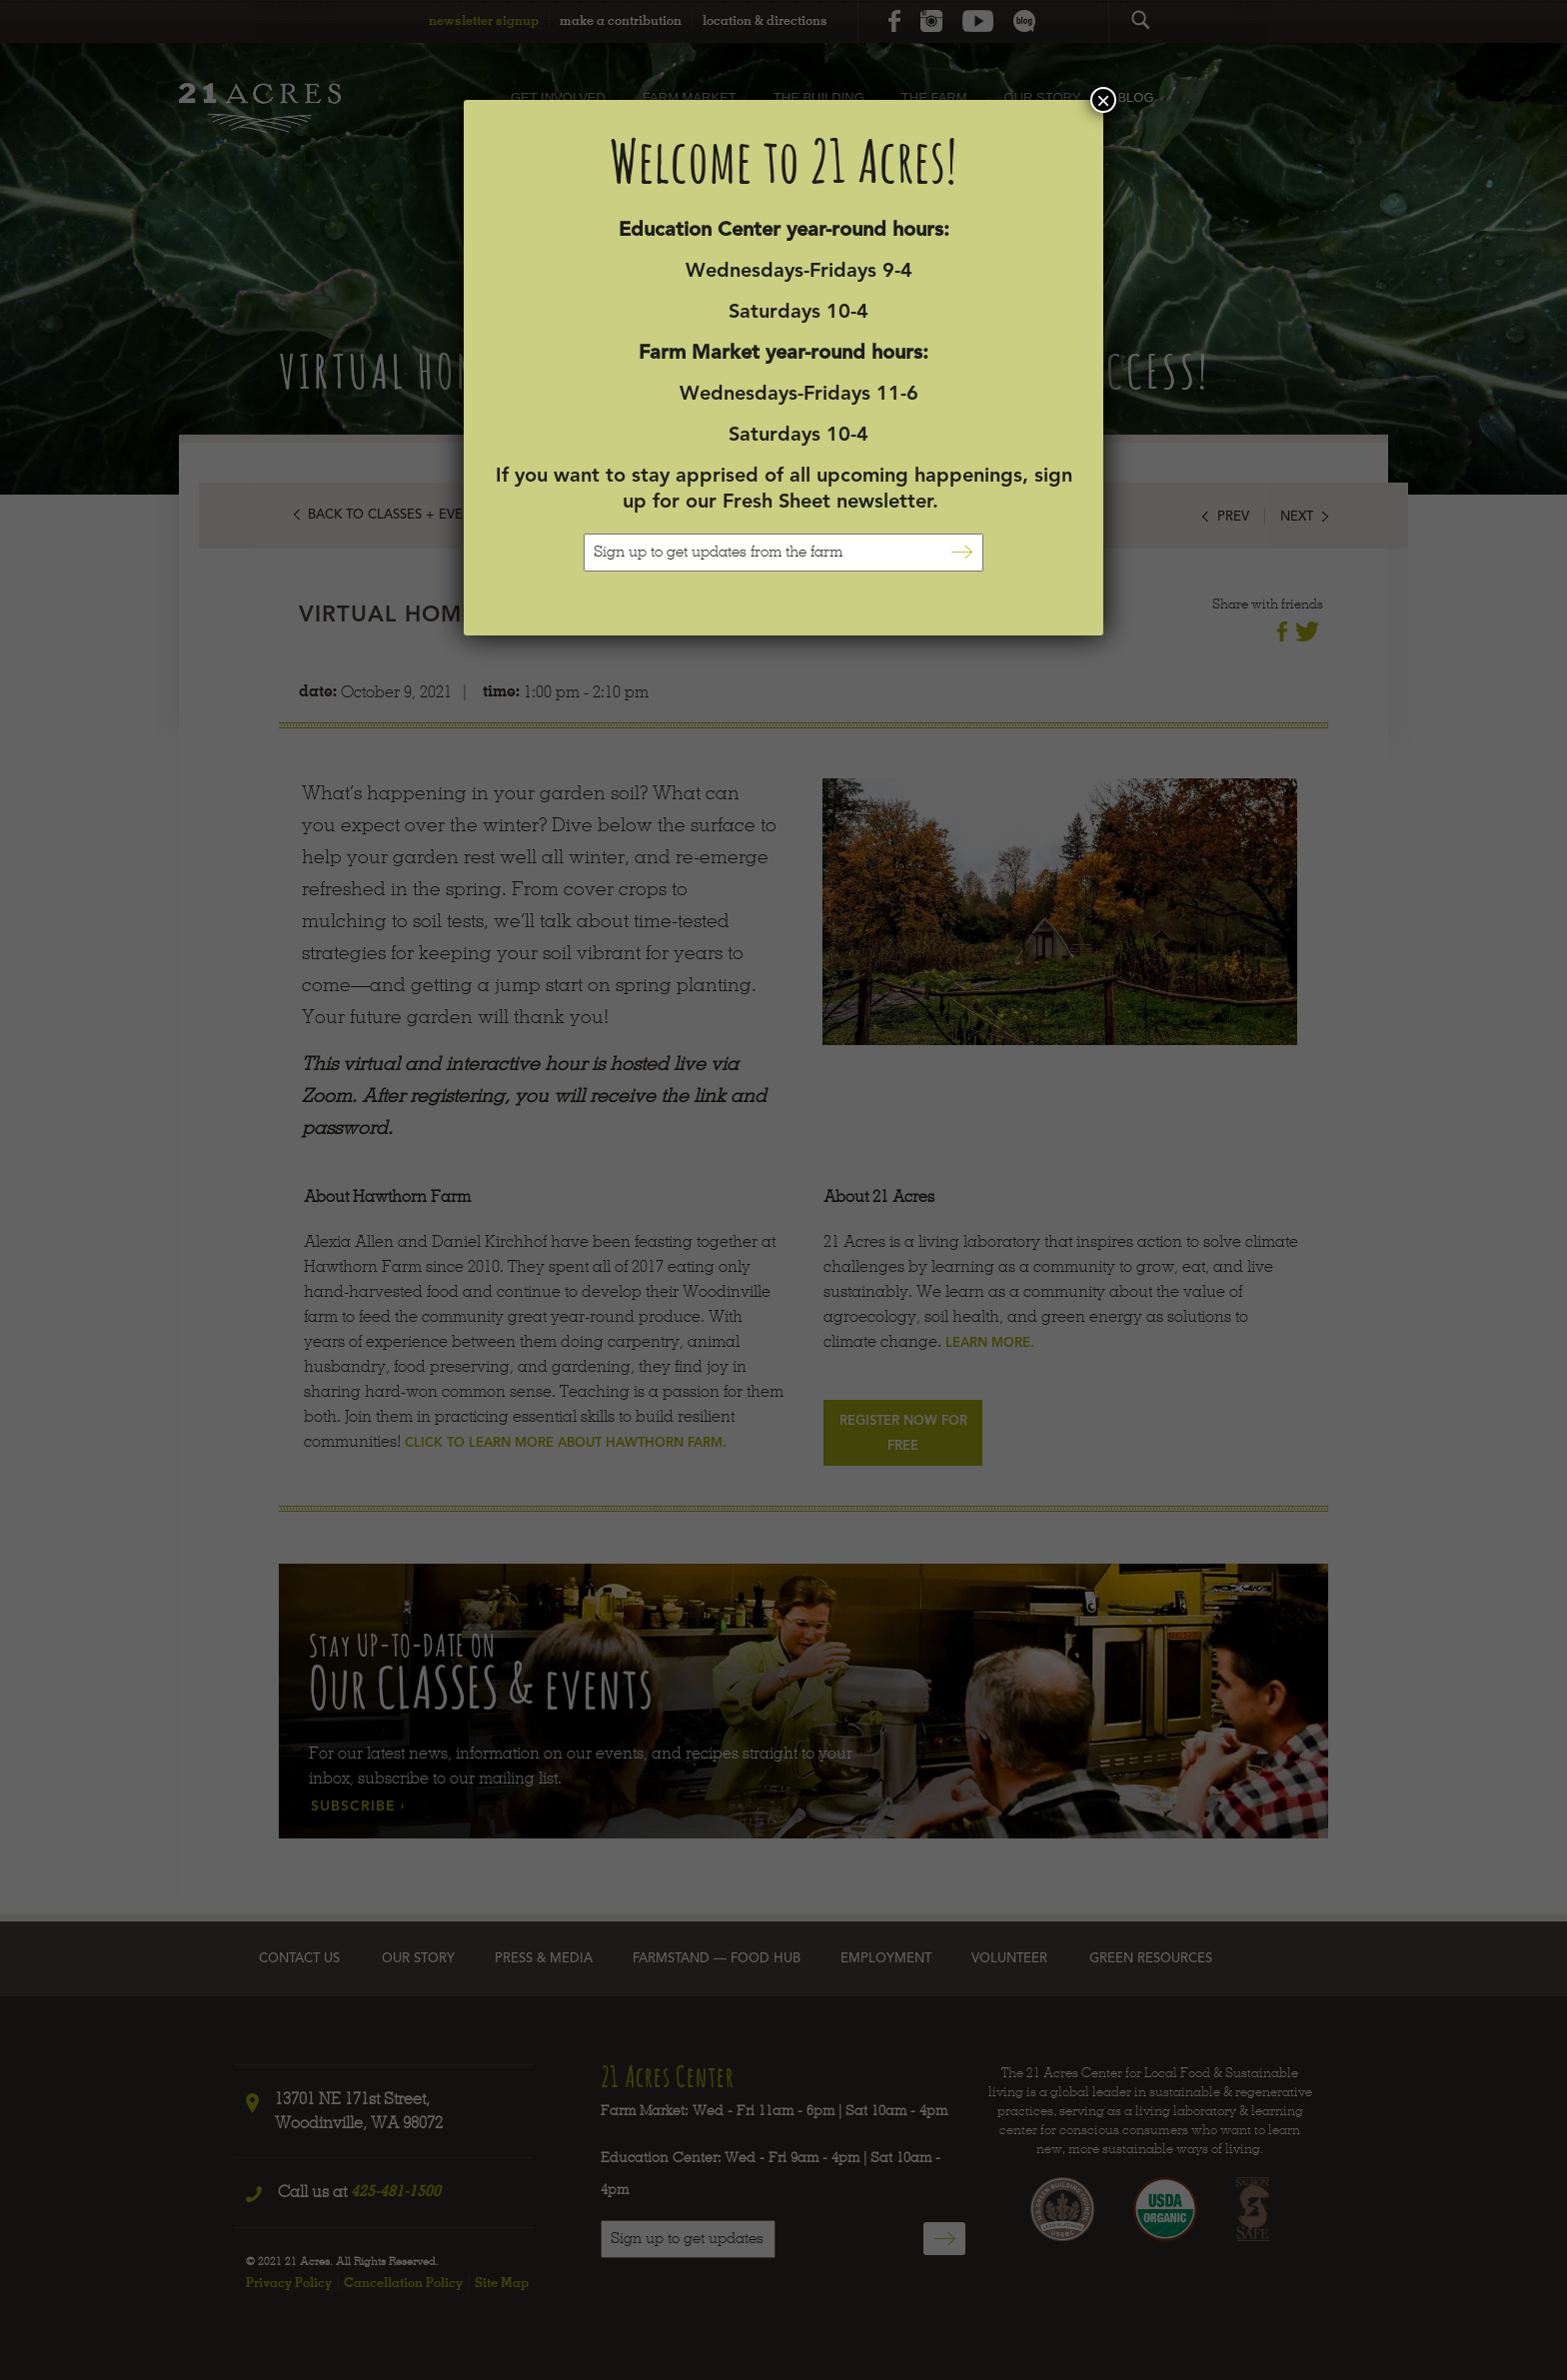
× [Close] (1103, 100)
